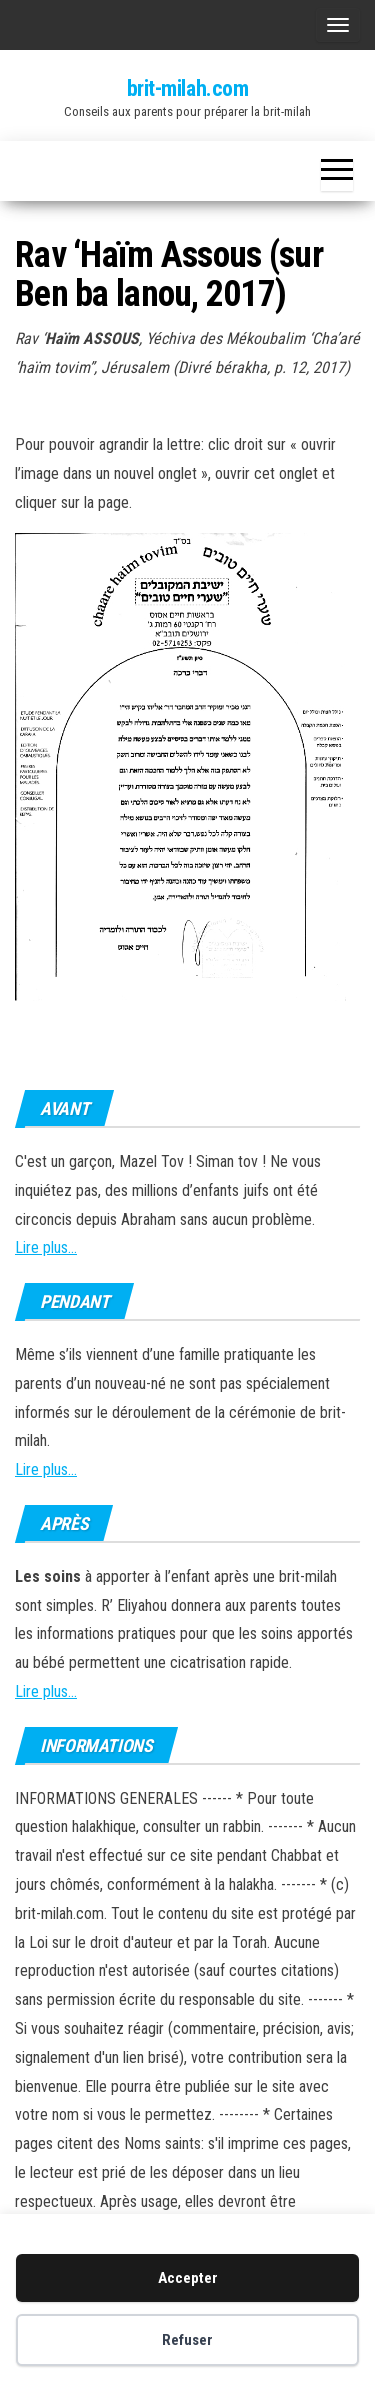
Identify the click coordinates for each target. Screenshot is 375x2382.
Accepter (188, 2278)
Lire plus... (46, 1247)
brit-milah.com (188, 88)
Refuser (187, 2340)
